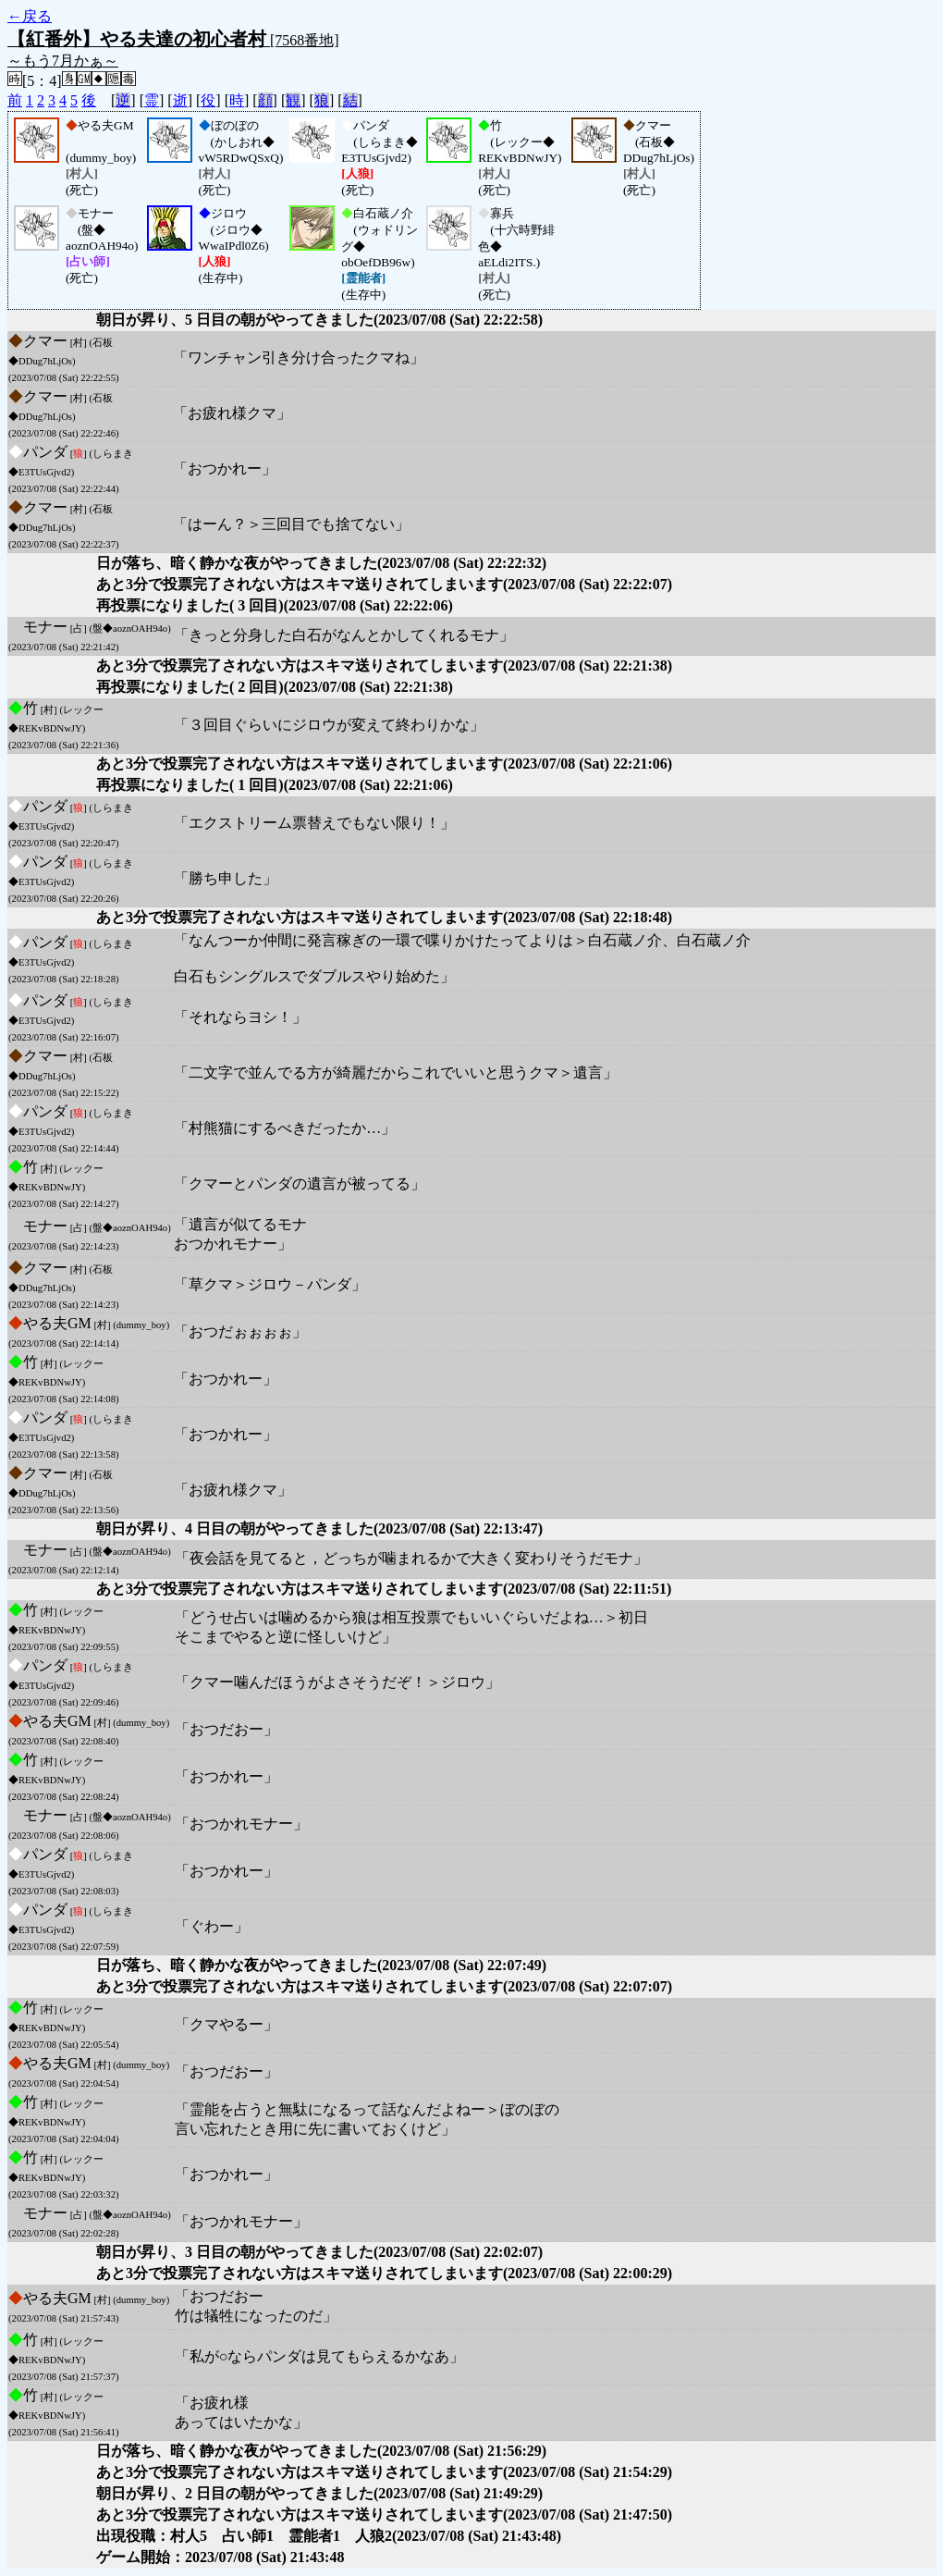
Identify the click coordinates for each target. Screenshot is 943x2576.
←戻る (29, 16)
